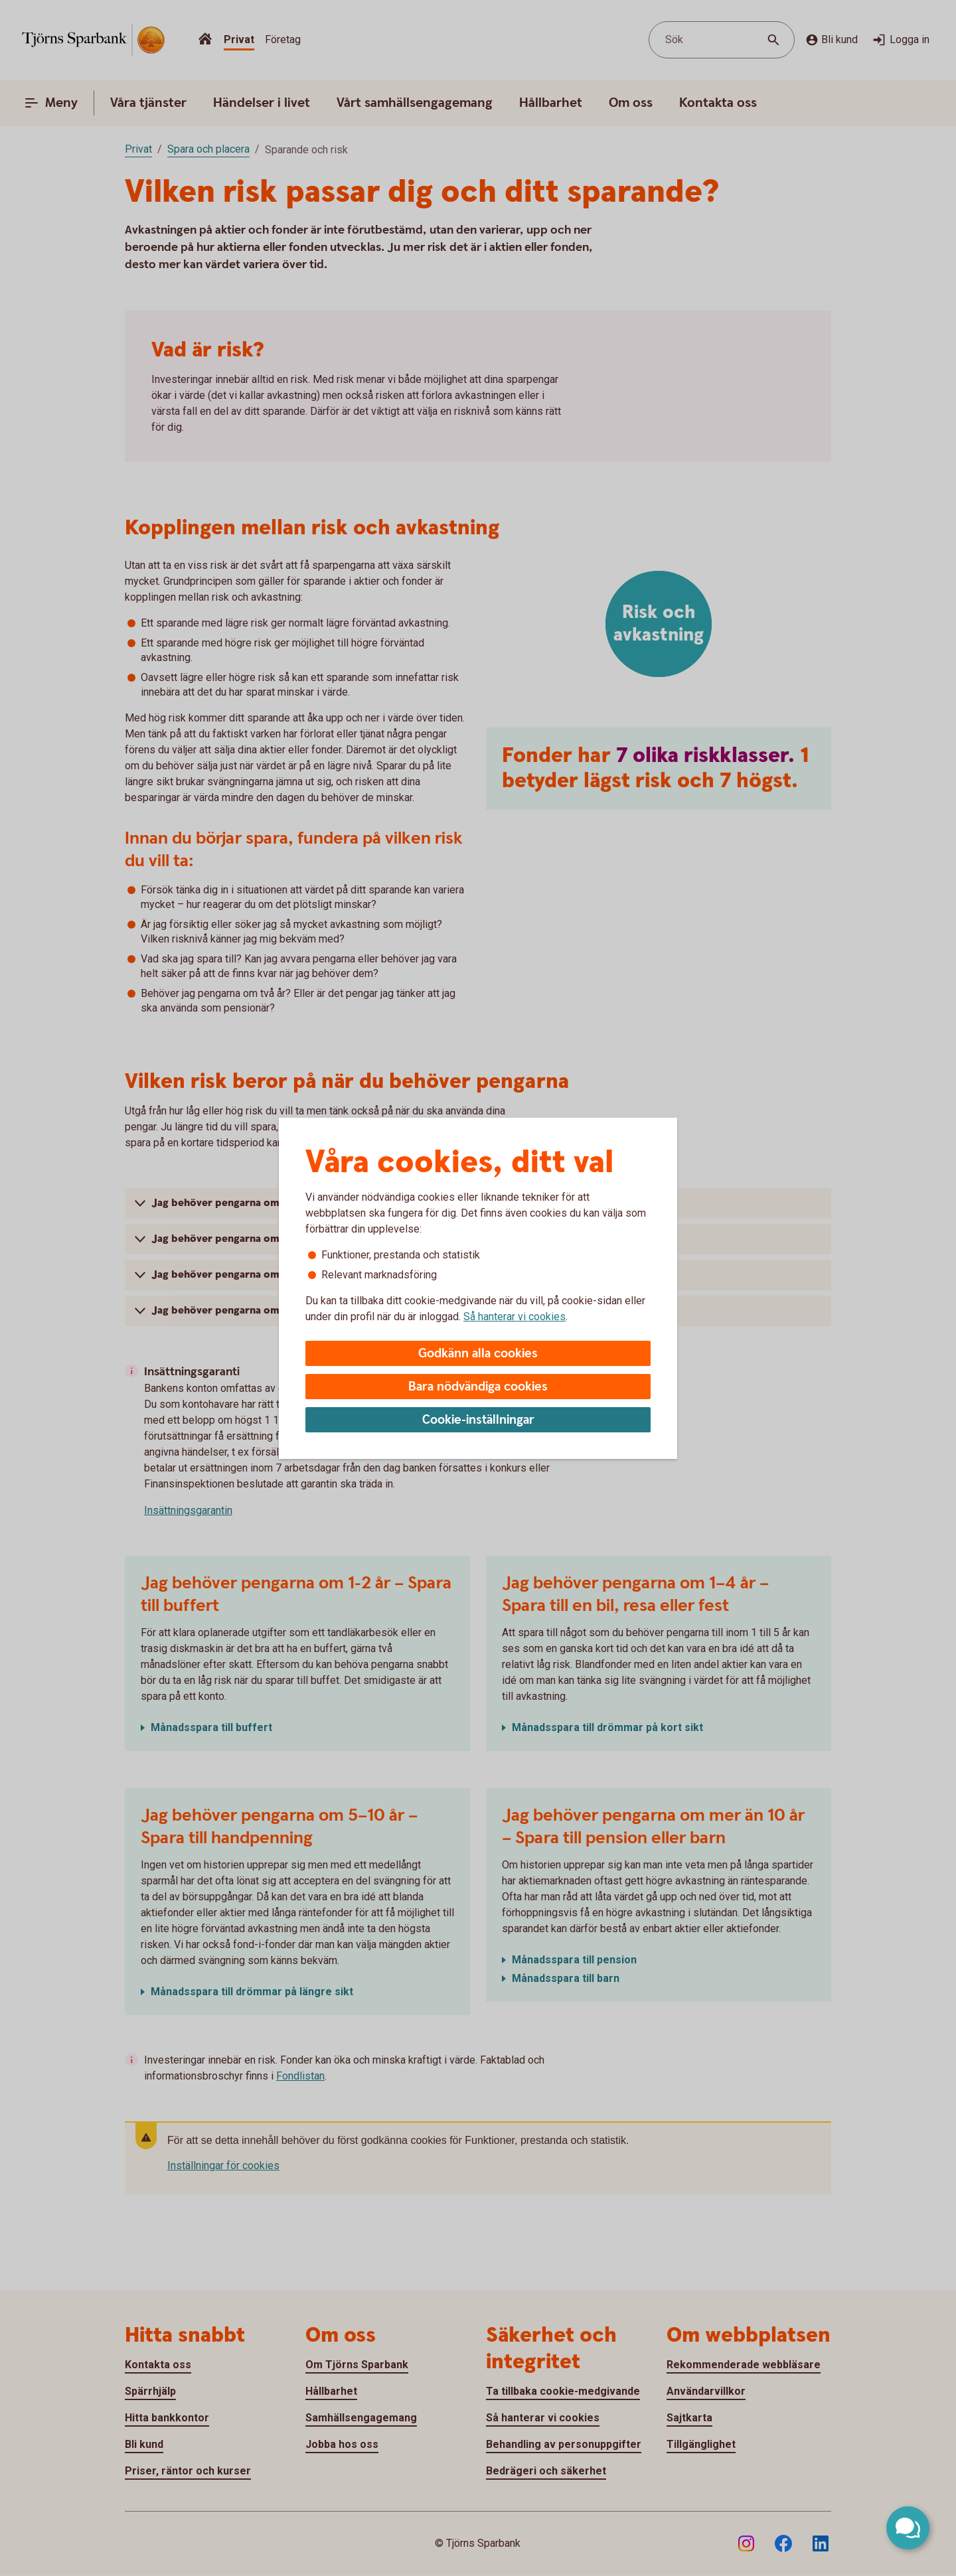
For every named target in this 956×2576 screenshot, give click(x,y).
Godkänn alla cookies (478, 1353)
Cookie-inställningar (478, 1420)
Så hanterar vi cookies (514, 1316)
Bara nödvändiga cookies (478, 1387)
